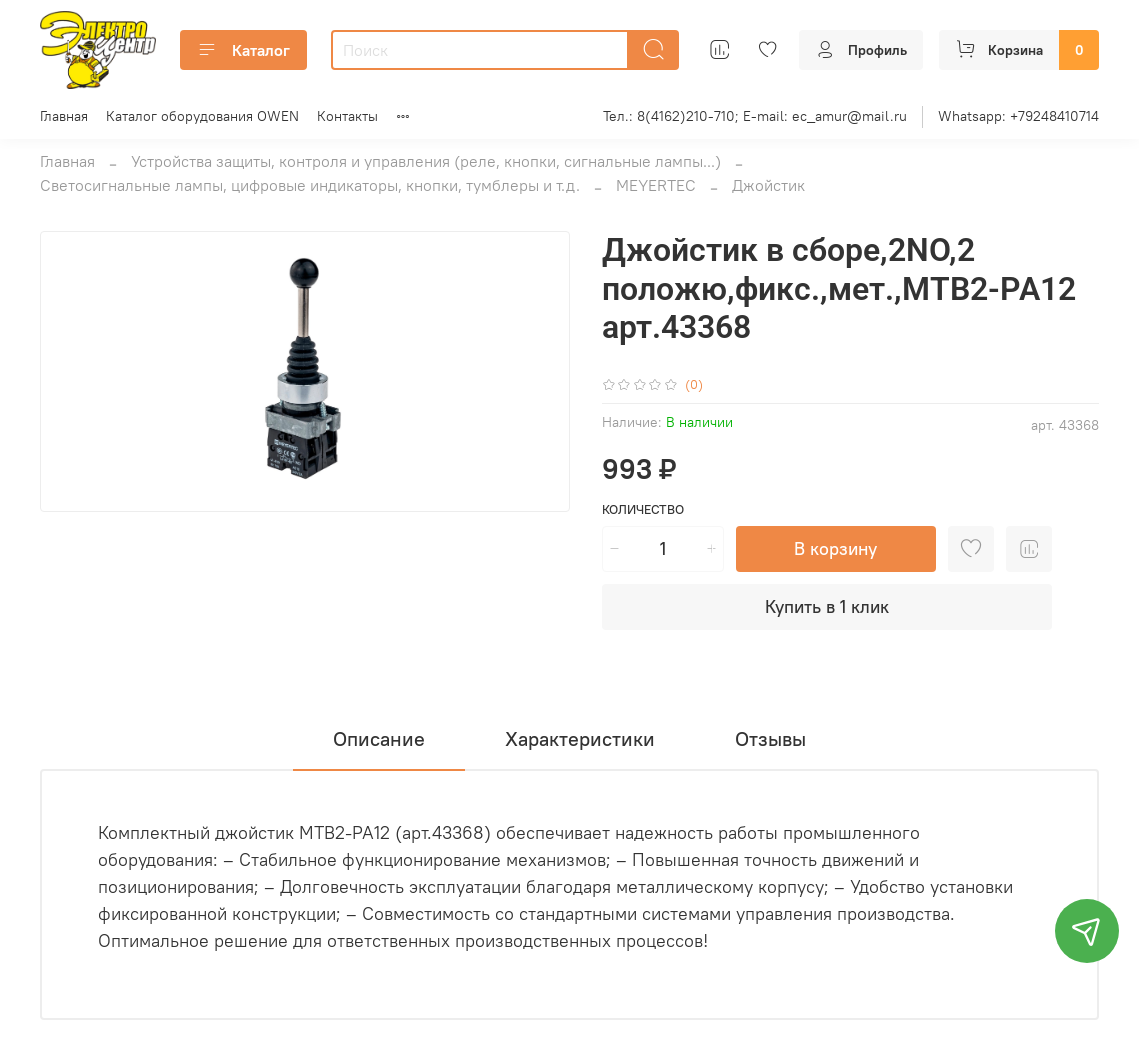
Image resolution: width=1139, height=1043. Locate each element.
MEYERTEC (656, 185)
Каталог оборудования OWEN (202, 116)
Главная (64, 116)
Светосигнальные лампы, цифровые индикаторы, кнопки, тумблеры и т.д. (310, 185)
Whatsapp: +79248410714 (1018, 116)
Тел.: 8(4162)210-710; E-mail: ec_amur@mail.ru (755, 116)
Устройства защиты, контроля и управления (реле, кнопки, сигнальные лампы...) (426, 161)
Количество (643, 509)
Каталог (243, 50)
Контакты (347, 116)
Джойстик (768, 185)
